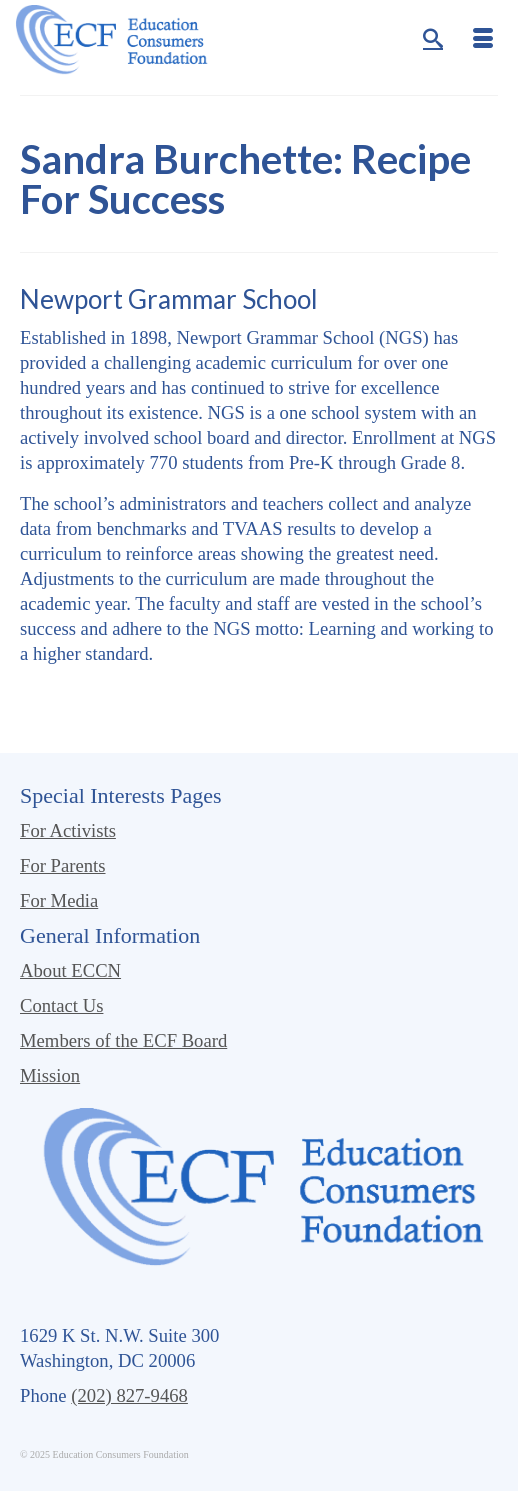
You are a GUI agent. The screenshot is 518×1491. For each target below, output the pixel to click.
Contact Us (61, 1005)
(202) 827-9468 (129, 1395)
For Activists (68, 830)
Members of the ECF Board (123, 1040)
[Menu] (483, 40)
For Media (59, 900)
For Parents (63, 865)
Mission (50, 1075)
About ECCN (70, 970)
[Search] (433, 40)
